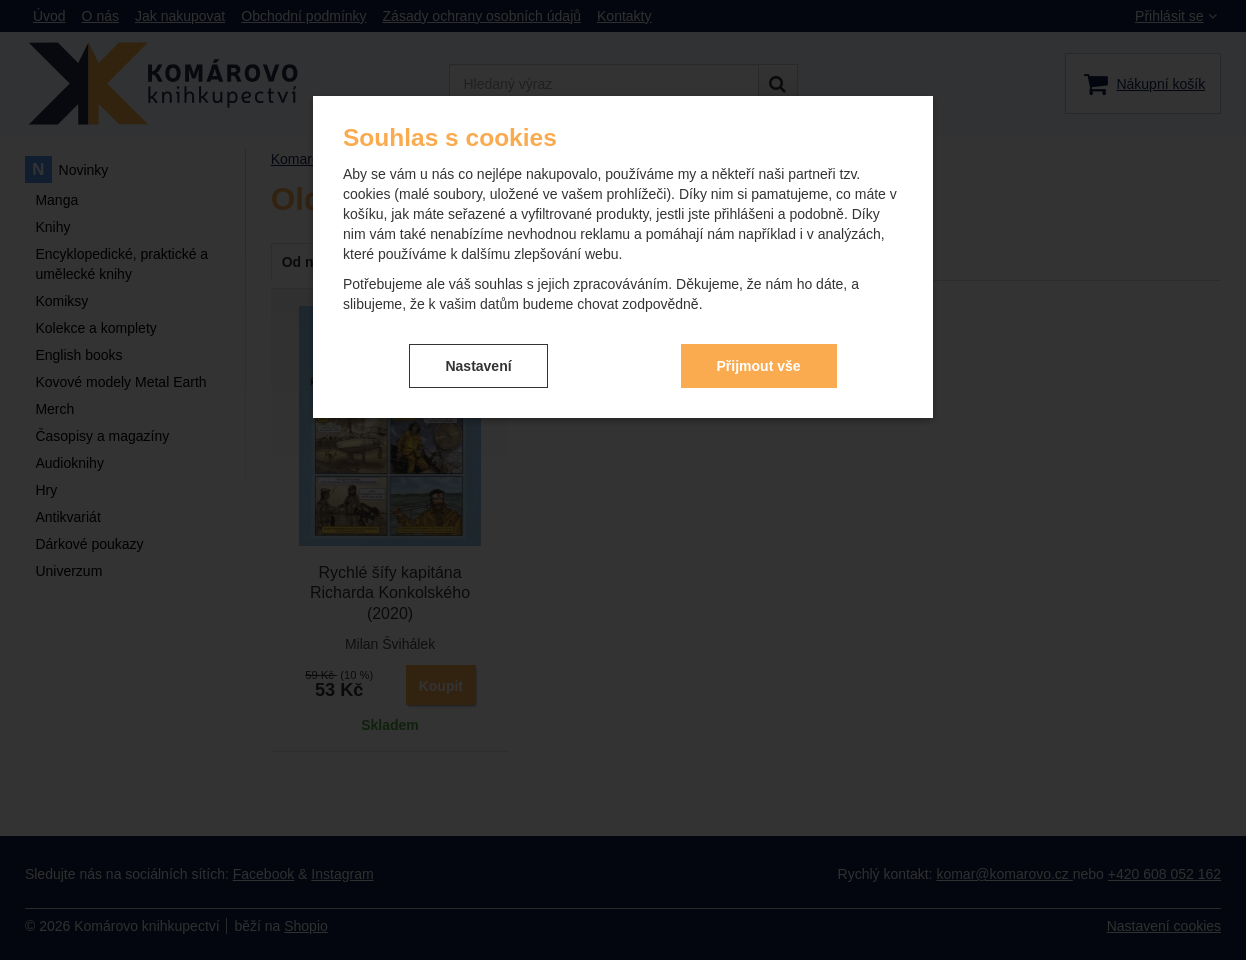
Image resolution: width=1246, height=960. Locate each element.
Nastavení (478, 366)
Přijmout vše (759, 366)
